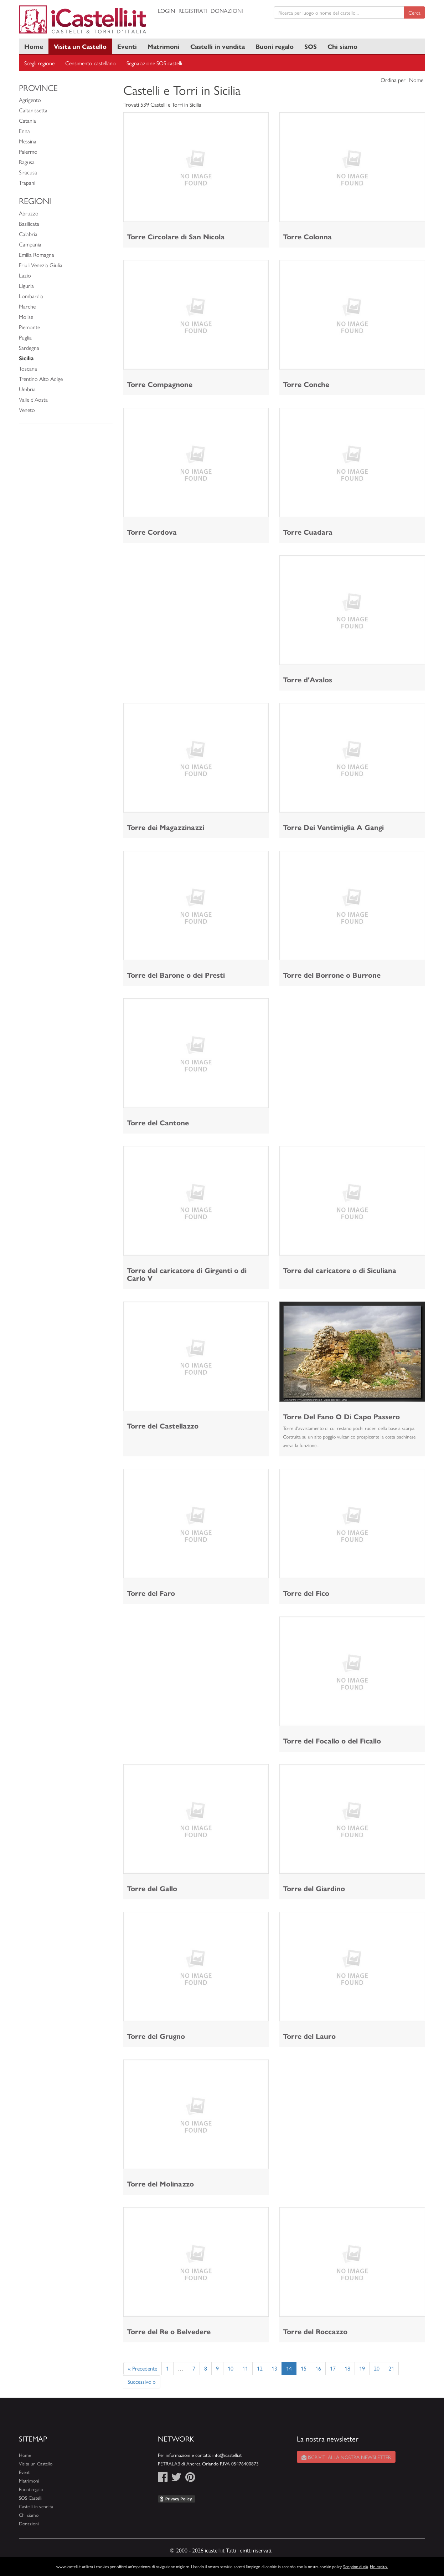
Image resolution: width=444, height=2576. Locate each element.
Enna (24, 131)
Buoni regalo (274, 46)
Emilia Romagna (36, 254)
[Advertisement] (196, 605)
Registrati (193, 10)
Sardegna (29, 347)
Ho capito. (379, 2566)
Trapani (27, 182)
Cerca (414, 12)
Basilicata (29, 223)
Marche (27, 306)
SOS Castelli (30, 2497)
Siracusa (28, 172)
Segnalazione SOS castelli (154, 63)
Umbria (27, 389)
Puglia (25, 337)
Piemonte (29, 327)
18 (347, 2368)
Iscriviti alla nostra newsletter (346, 2456)
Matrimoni (164, 46)
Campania (30, 244)
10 (230, 2368)
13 (274, 2368)
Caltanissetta (33, 110)
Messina (27, 141)
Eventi (127, 46)
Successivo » (142, 2381)
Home (33, 46)
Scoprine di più (355, 2566)
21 (391, 2368)
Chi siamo (342, 46)
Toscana (28, 368)
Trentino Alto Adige (41, 379)
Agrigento (30, 100)
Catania (27, 120)
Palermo (28, 151)
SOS (310, 46)
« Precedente (142, 2368)
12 (260, 2368)
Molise (26, 316)
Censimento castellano (90, 63)
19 (362, 2368)
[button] (290, 1351)
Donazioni (227, 10)
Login (166, 10)
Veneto (27, 410)
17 (333, 2368)
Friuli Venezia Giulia (40, 265)
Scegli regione (39, 63)
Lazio (25, 275)
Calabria (28, 234)
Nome (416, 80)
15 (303, 2368)
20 (377, 2368)
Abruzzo (28, 213)
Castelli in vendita (217, 46)
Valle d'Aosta (33, 399)
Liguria (26, 285)
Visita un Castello (80, 46)
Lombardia (31, 296)
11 (245, 2368)
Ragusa (27, 162)
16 (318, 2368)
